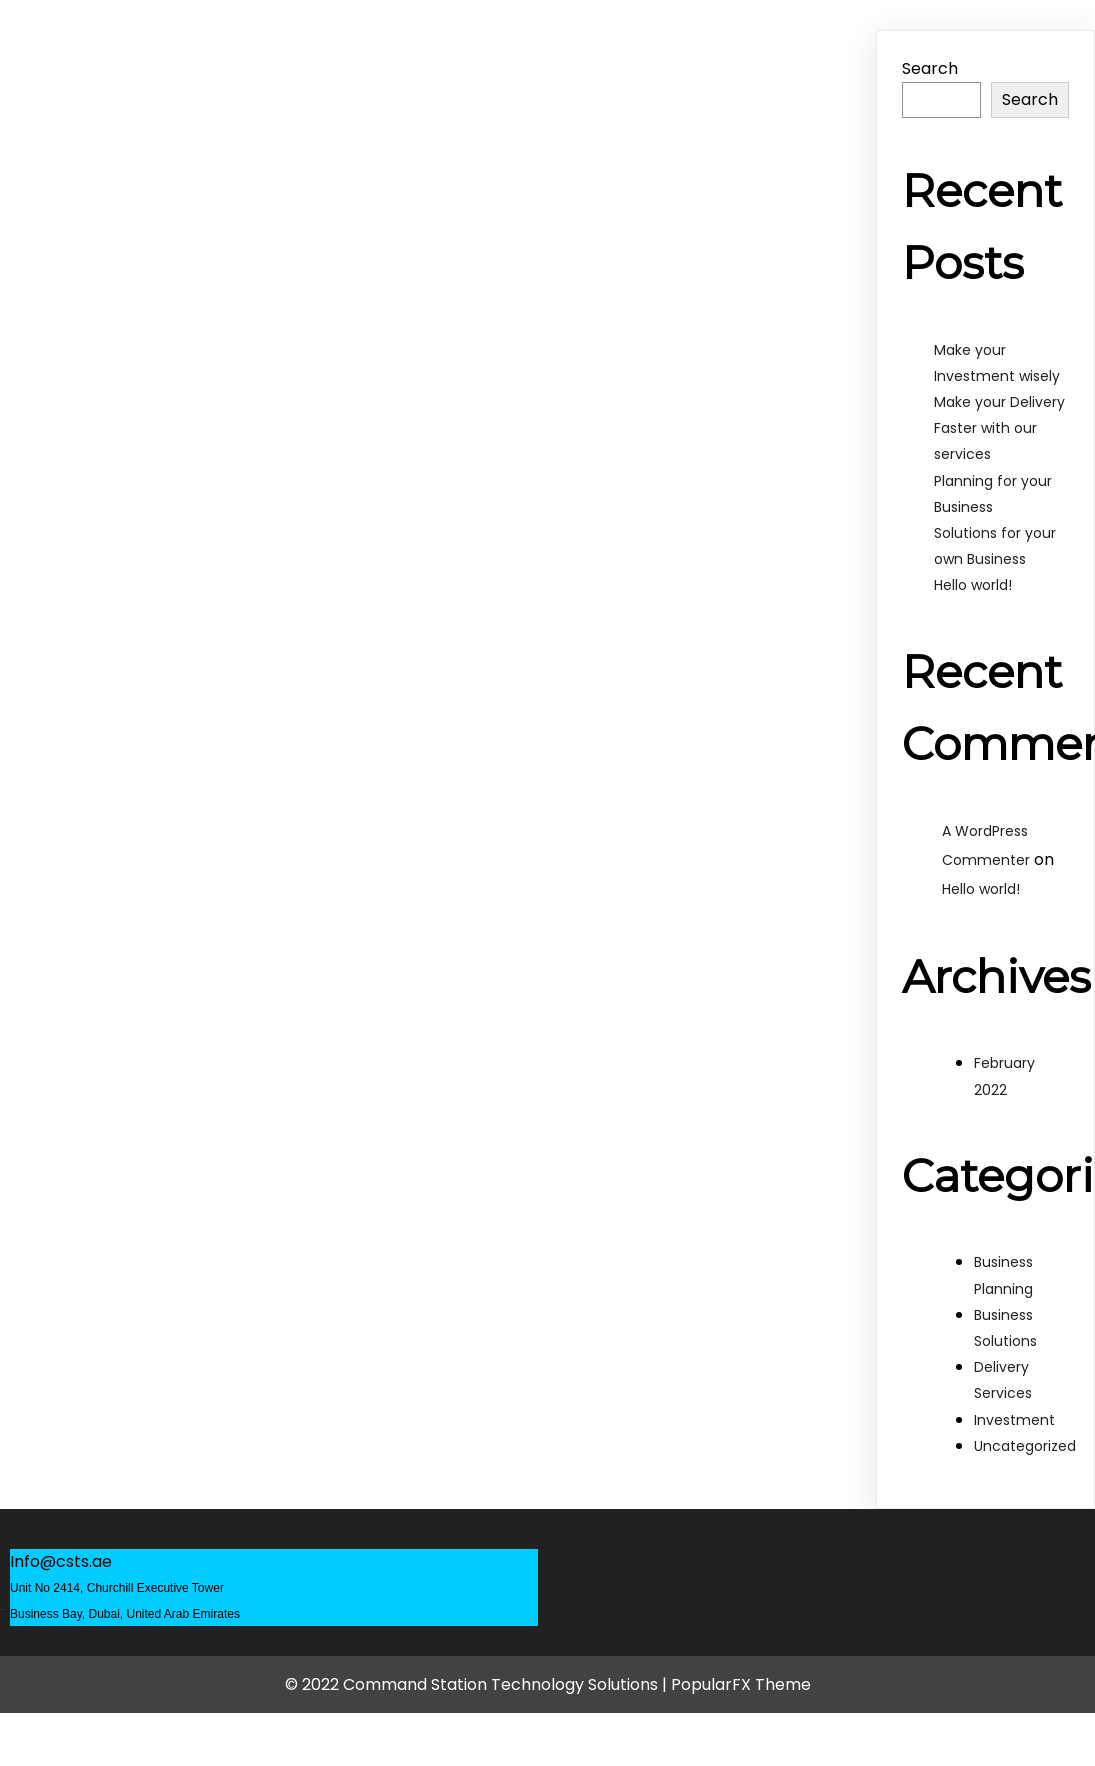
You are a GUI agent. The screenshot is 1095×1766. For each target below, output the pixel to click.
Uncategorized (1025, 1446)
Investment (1014, 1420)
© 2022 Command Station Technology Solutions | (478, 1684)
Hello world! (973, 585)
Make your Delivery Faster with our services (999, 428)
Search (930, 68)
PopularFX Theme (741, 1684)
